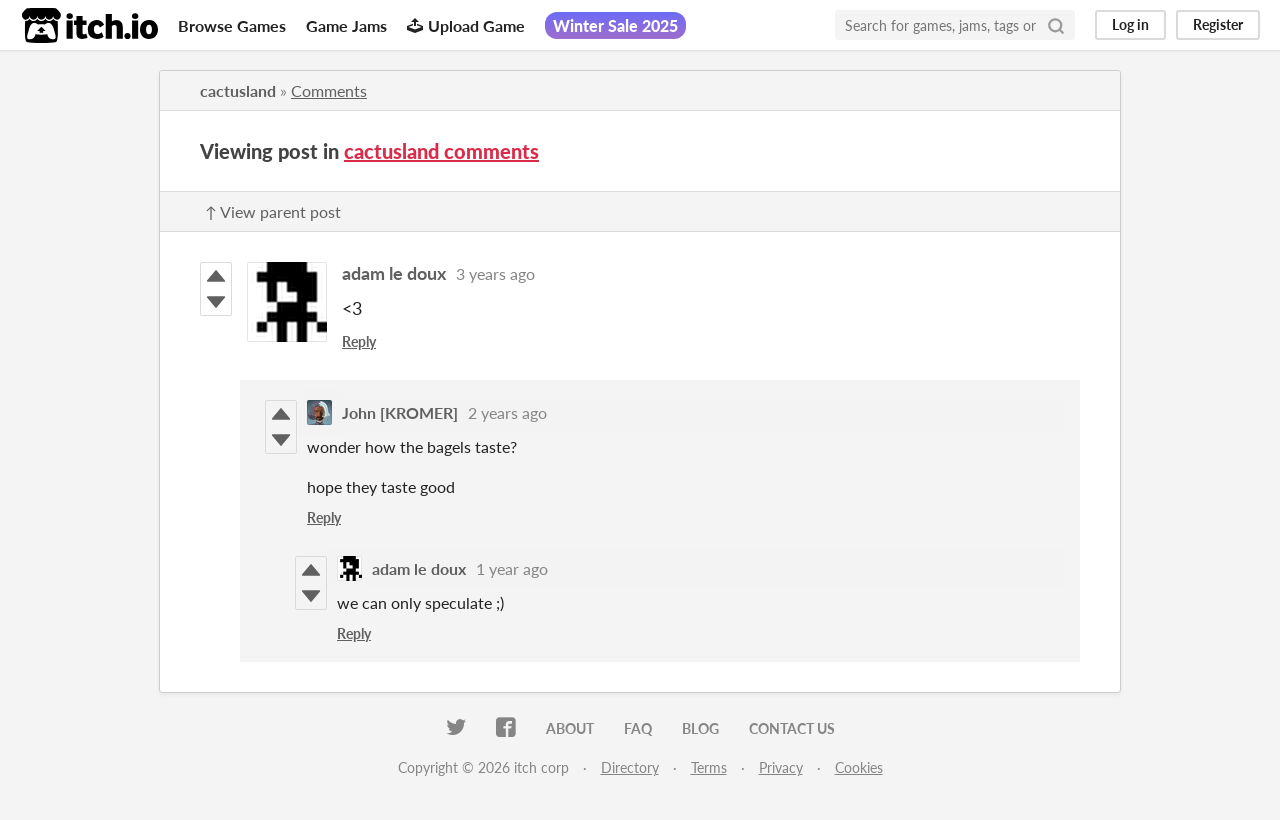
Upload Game (466, 25)
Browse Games (232, 25)
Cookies (859, 767)
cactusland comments (441, 151)
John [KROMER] (400, 412)
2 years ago (507, 412)
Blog (700, 728)
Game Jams (346, 25)
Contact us (792, 728)
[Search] (1056, 25)
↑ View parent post (273, 211)
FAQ (638, 728)
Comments (329, 90)
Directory (630, 767)
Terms (709, 767)
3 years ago (495, 273)
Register (1218, 24)
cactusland (238, 90)
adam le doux (394, 273)
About (570, 728)
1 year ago (512, 568)
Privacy (781, 767)
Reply (359, 341)
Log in (1130, 24)
